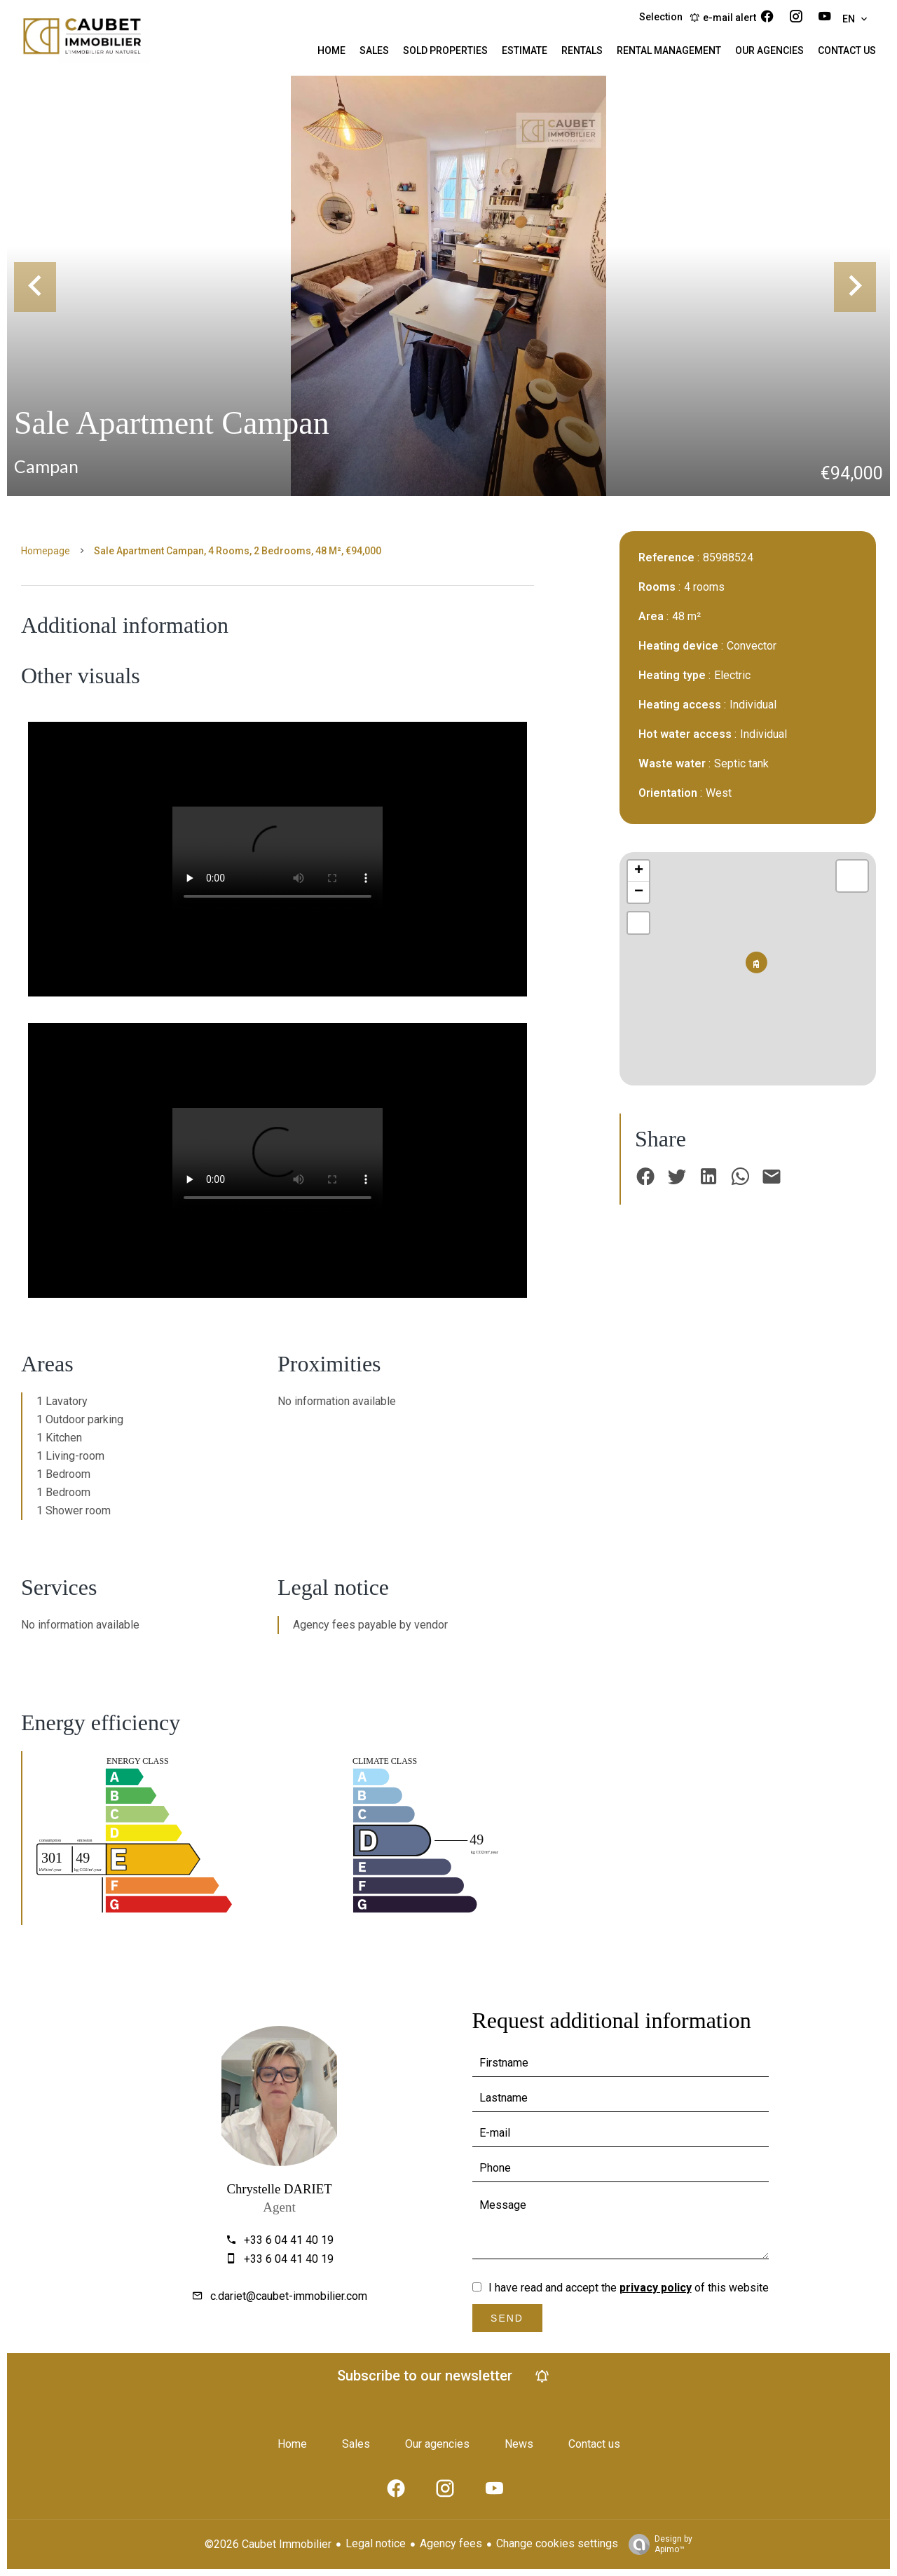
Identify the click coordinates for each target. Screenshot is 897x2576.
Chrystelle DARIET (278, 2188)
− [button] (638, 892)
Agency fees (451, 2543)
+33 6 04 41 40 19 (289, 2240)
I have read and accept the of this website (628, 2287)
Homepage (45, 550)
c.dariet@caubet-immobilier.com (288, 2296)
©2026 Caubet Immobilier (268, 2544)
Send (507, 2318)
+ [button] (638, 871)
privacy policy (655, 2287)
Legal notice (375, 2543)
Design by (657, 2544)
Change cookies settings (557, 2543)
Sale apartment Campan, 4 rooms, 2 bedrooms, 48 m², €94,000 (237, 550)
